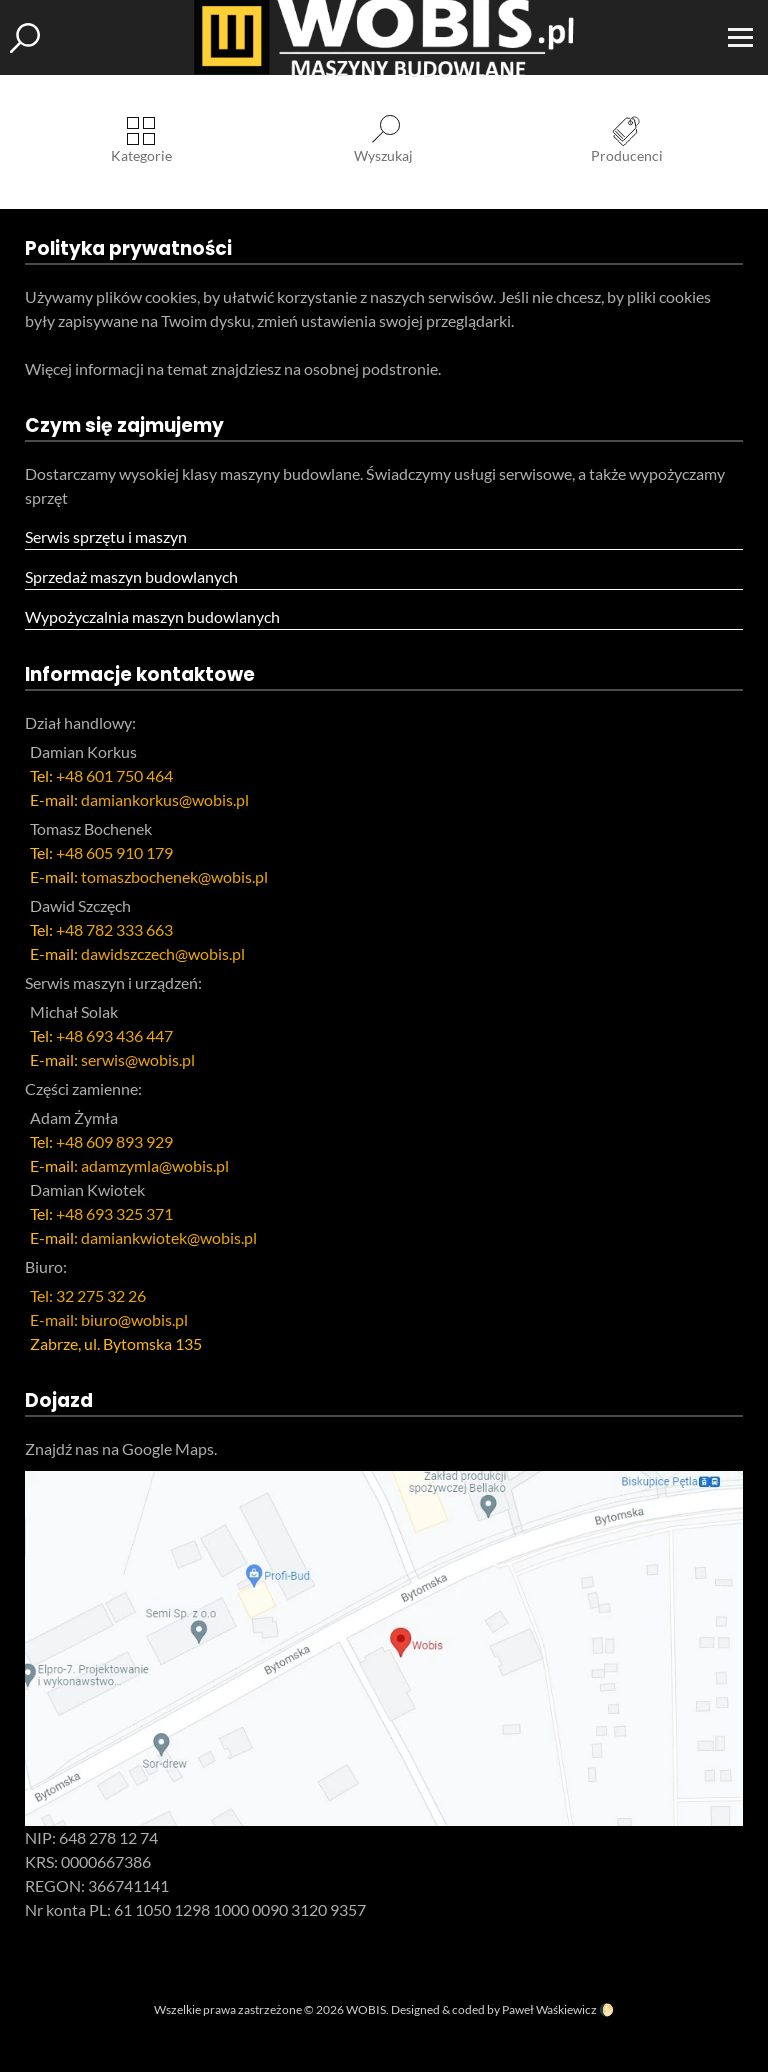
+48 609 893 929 (114, 1141)
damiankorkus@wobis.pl (165, 799)
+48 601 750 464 (114, 775)
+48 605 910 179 (114, 852)
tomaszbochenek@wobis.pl (174, 876)
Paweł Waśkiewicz (549, 2009)
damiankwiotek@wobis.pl (169, 1237)
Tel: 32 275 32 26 (88, 1295)
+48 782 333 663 (114, 929)
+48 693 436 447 (114, 1035)
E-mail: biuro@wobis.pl (109, 1319)
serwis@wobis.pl (138, 1059)
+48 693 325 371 (114, 1213)
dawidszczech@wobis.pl (163, 953)
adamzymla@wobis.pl (155, 1165)
